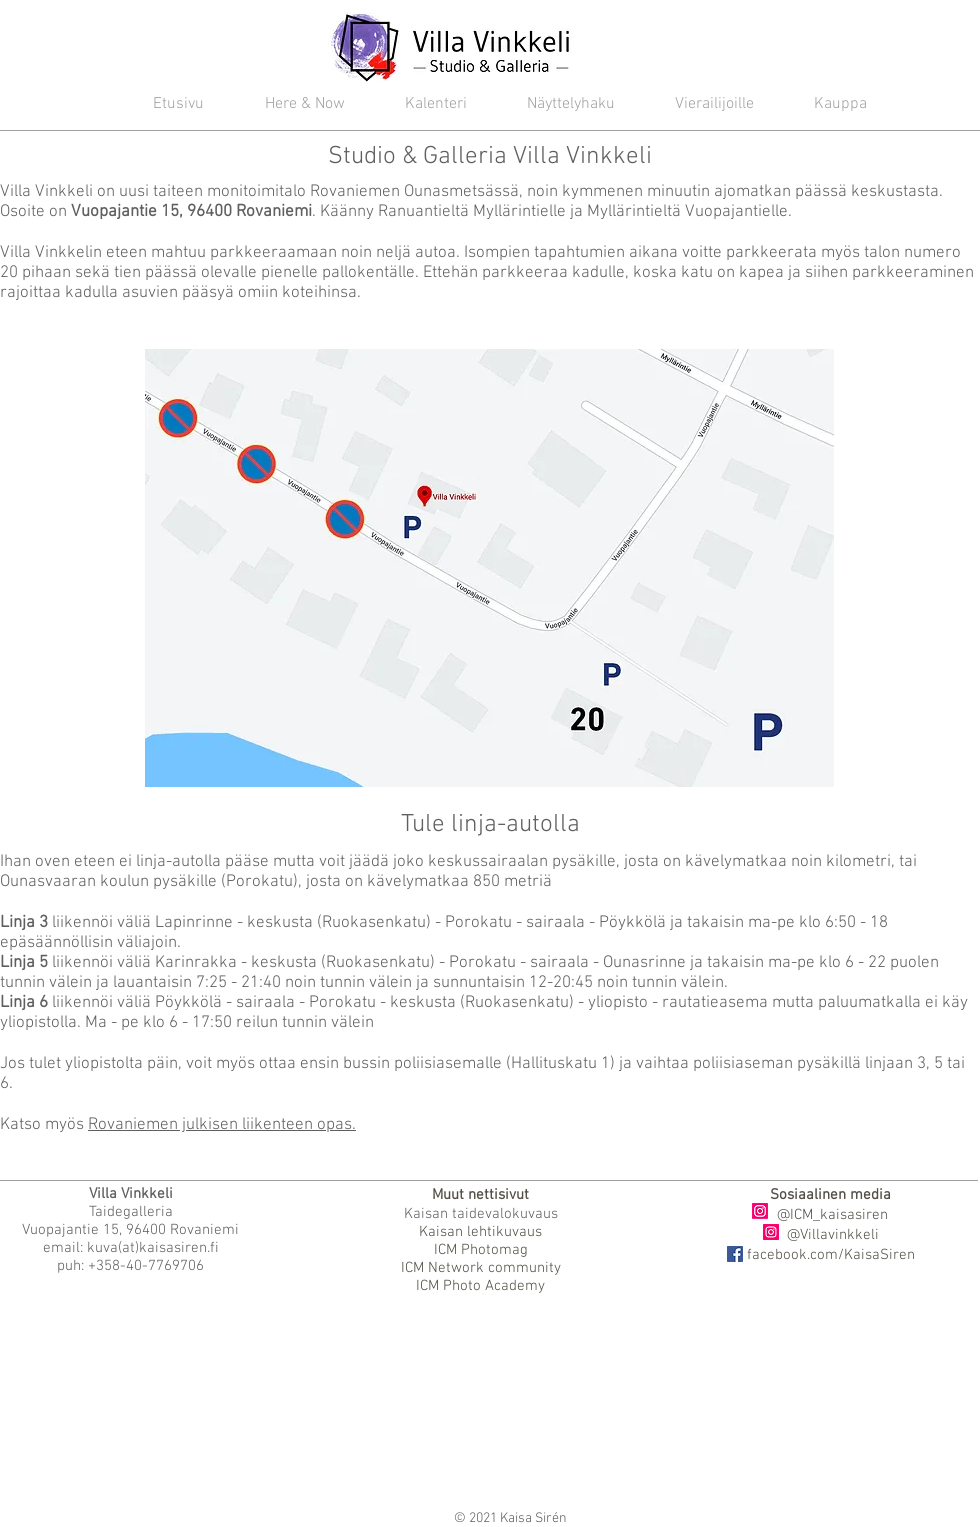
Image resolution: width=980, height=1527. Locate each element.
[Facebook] (735, 1254)
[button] (421, 104)
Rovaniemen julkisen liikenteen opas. (222, 1125)
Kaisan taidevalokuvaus (481, 1214)
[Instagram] (760, 1211)
